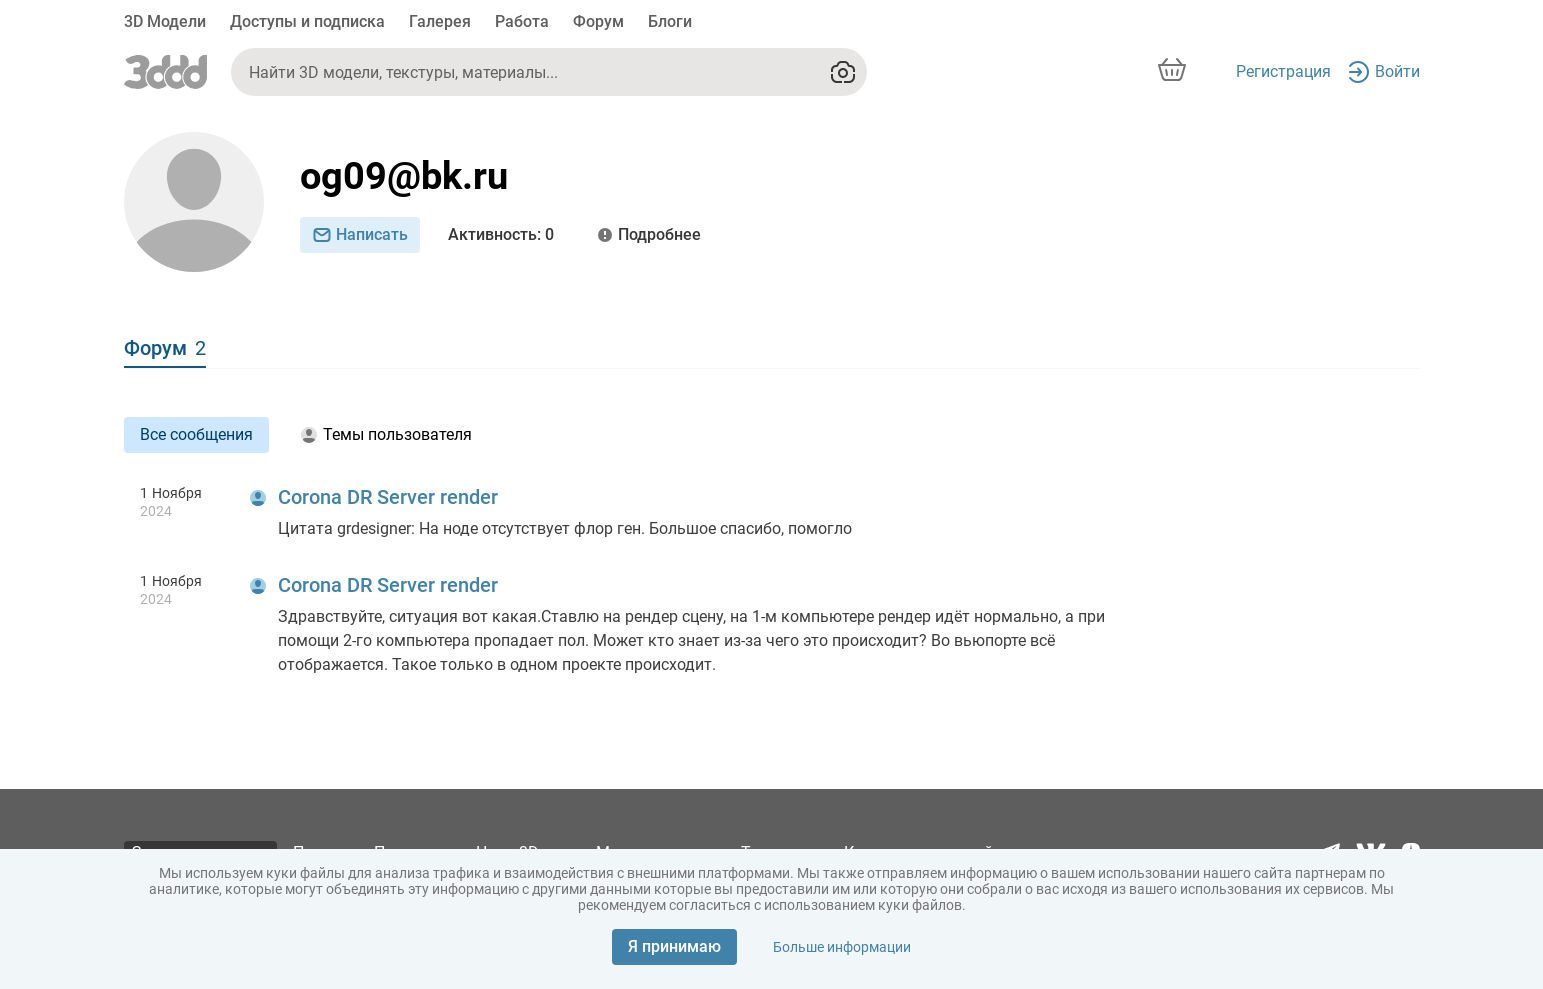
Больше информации (842, 947)
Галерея (440, 21)
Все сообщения (196, 434)
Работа (522, 21)
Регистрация (1283, 71)
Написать (360, 234)
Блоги (670, 21)
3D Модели (165, 21)
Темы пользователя (386, 434)
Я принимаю (674, 946)
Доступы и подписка (307, 21)
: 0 (501, 235)
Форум (598, 21)
